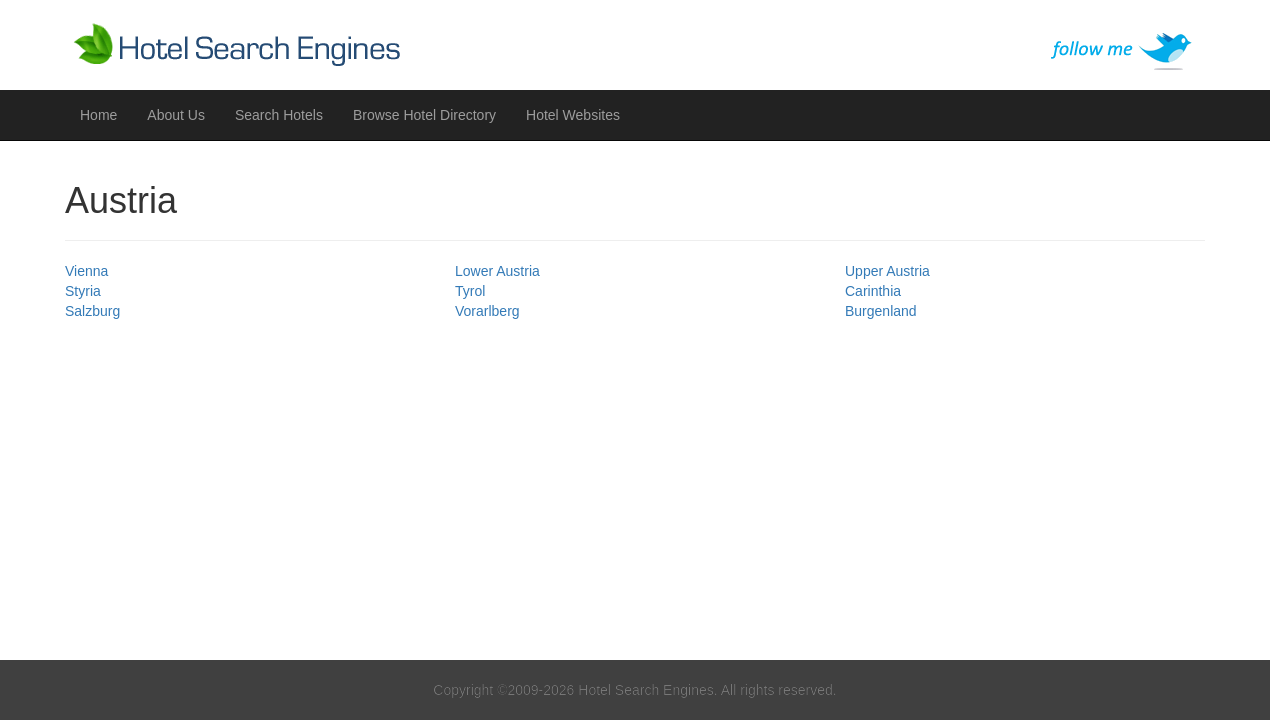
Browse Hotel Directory (424, 115)
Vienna (86, 271)
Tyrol (470, 291)
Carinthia (873, 291)
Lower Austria (497, 271)
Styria (83, 291)
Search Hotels (279, 115)
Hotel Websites (573, 115)
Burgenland (881, 311)
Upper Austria (887, 271)
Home (98, 115)
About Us (176, 115)
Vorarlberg (487, 311)
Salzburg (92, 311)
